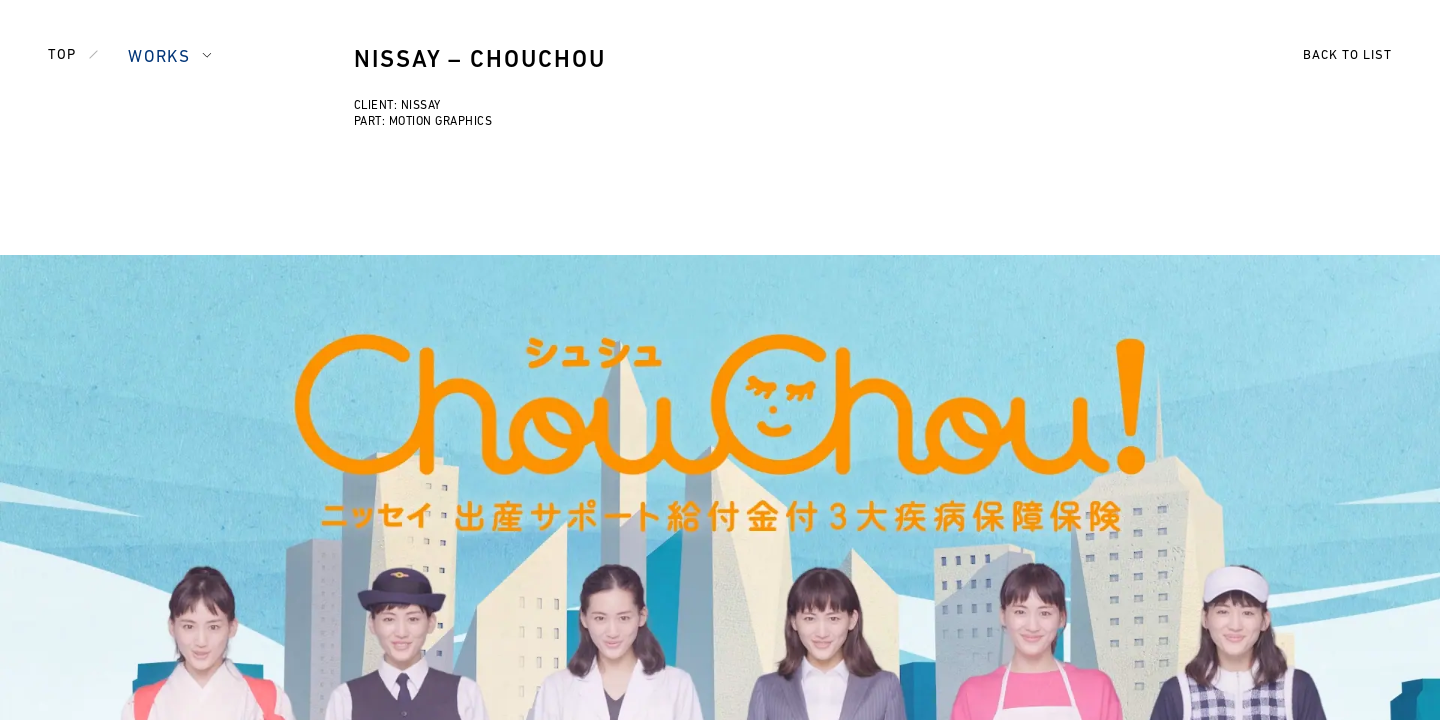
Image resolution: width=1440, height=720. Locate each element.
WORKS (159, 57)
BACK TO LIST (1347, 55)
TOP (62, 55)
